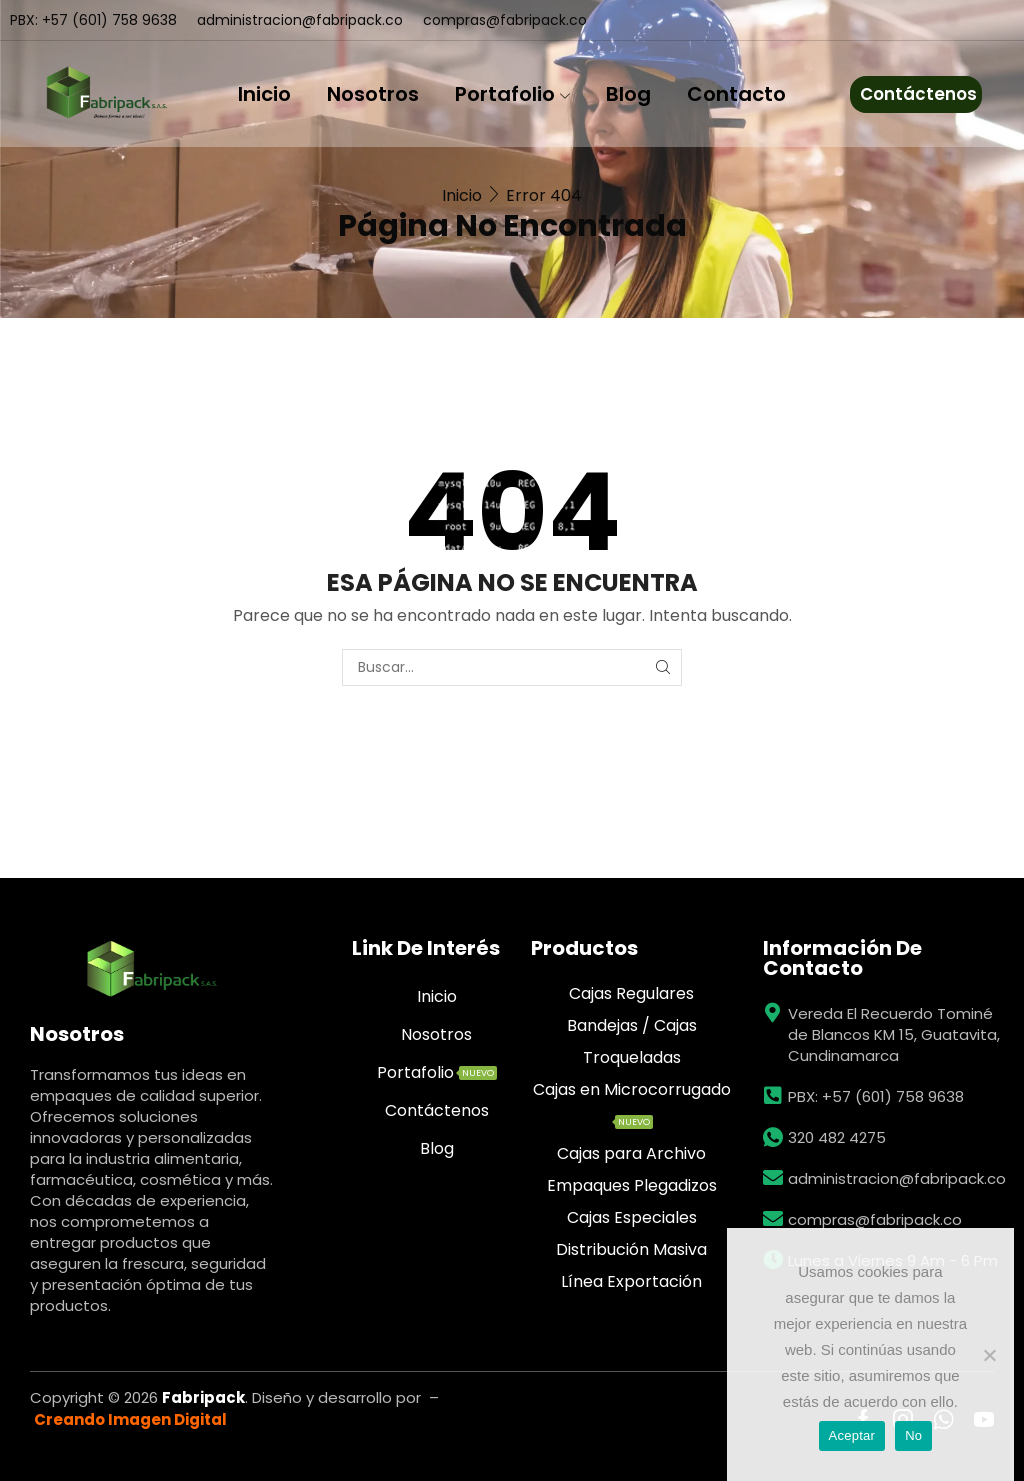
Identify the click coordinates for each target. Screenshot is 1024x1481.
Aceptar (852, 1435)
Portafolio (512, 94)
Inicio (264, 94)
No (913, 1435)
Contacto (736, 94)
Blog (628, 94)
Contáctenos (918, 94)
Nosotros (373, 94)
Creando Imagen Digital (130, 1419)
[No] (989, 1355)
